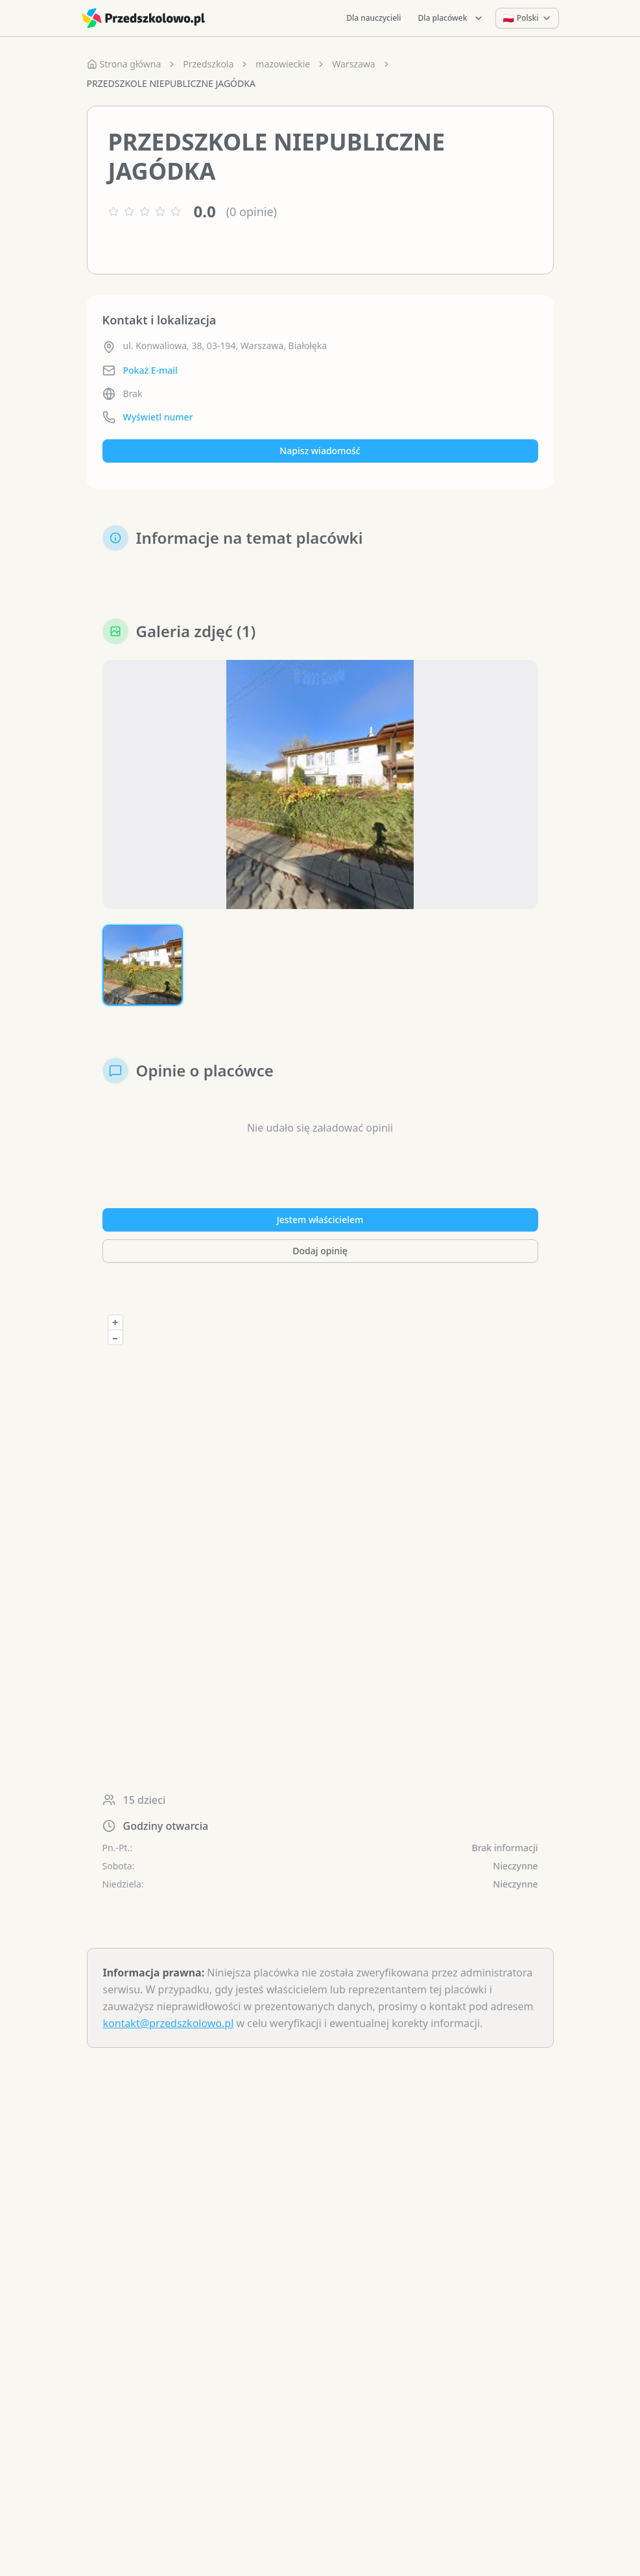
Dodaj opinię (319, 1251)
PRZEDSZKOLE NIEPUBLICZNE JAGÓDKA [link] (171, 83)
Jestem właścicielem (320, 1219)
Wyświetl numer (158, 417)
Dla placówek (451, 17)
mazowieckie (282, 64)
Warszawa (353, 64)
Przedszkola (208, 64)
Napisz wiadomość (319, 450)
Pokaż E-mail (150, 370)
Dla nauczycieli (373, 17)
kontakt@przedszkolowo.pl (168, 2023)
